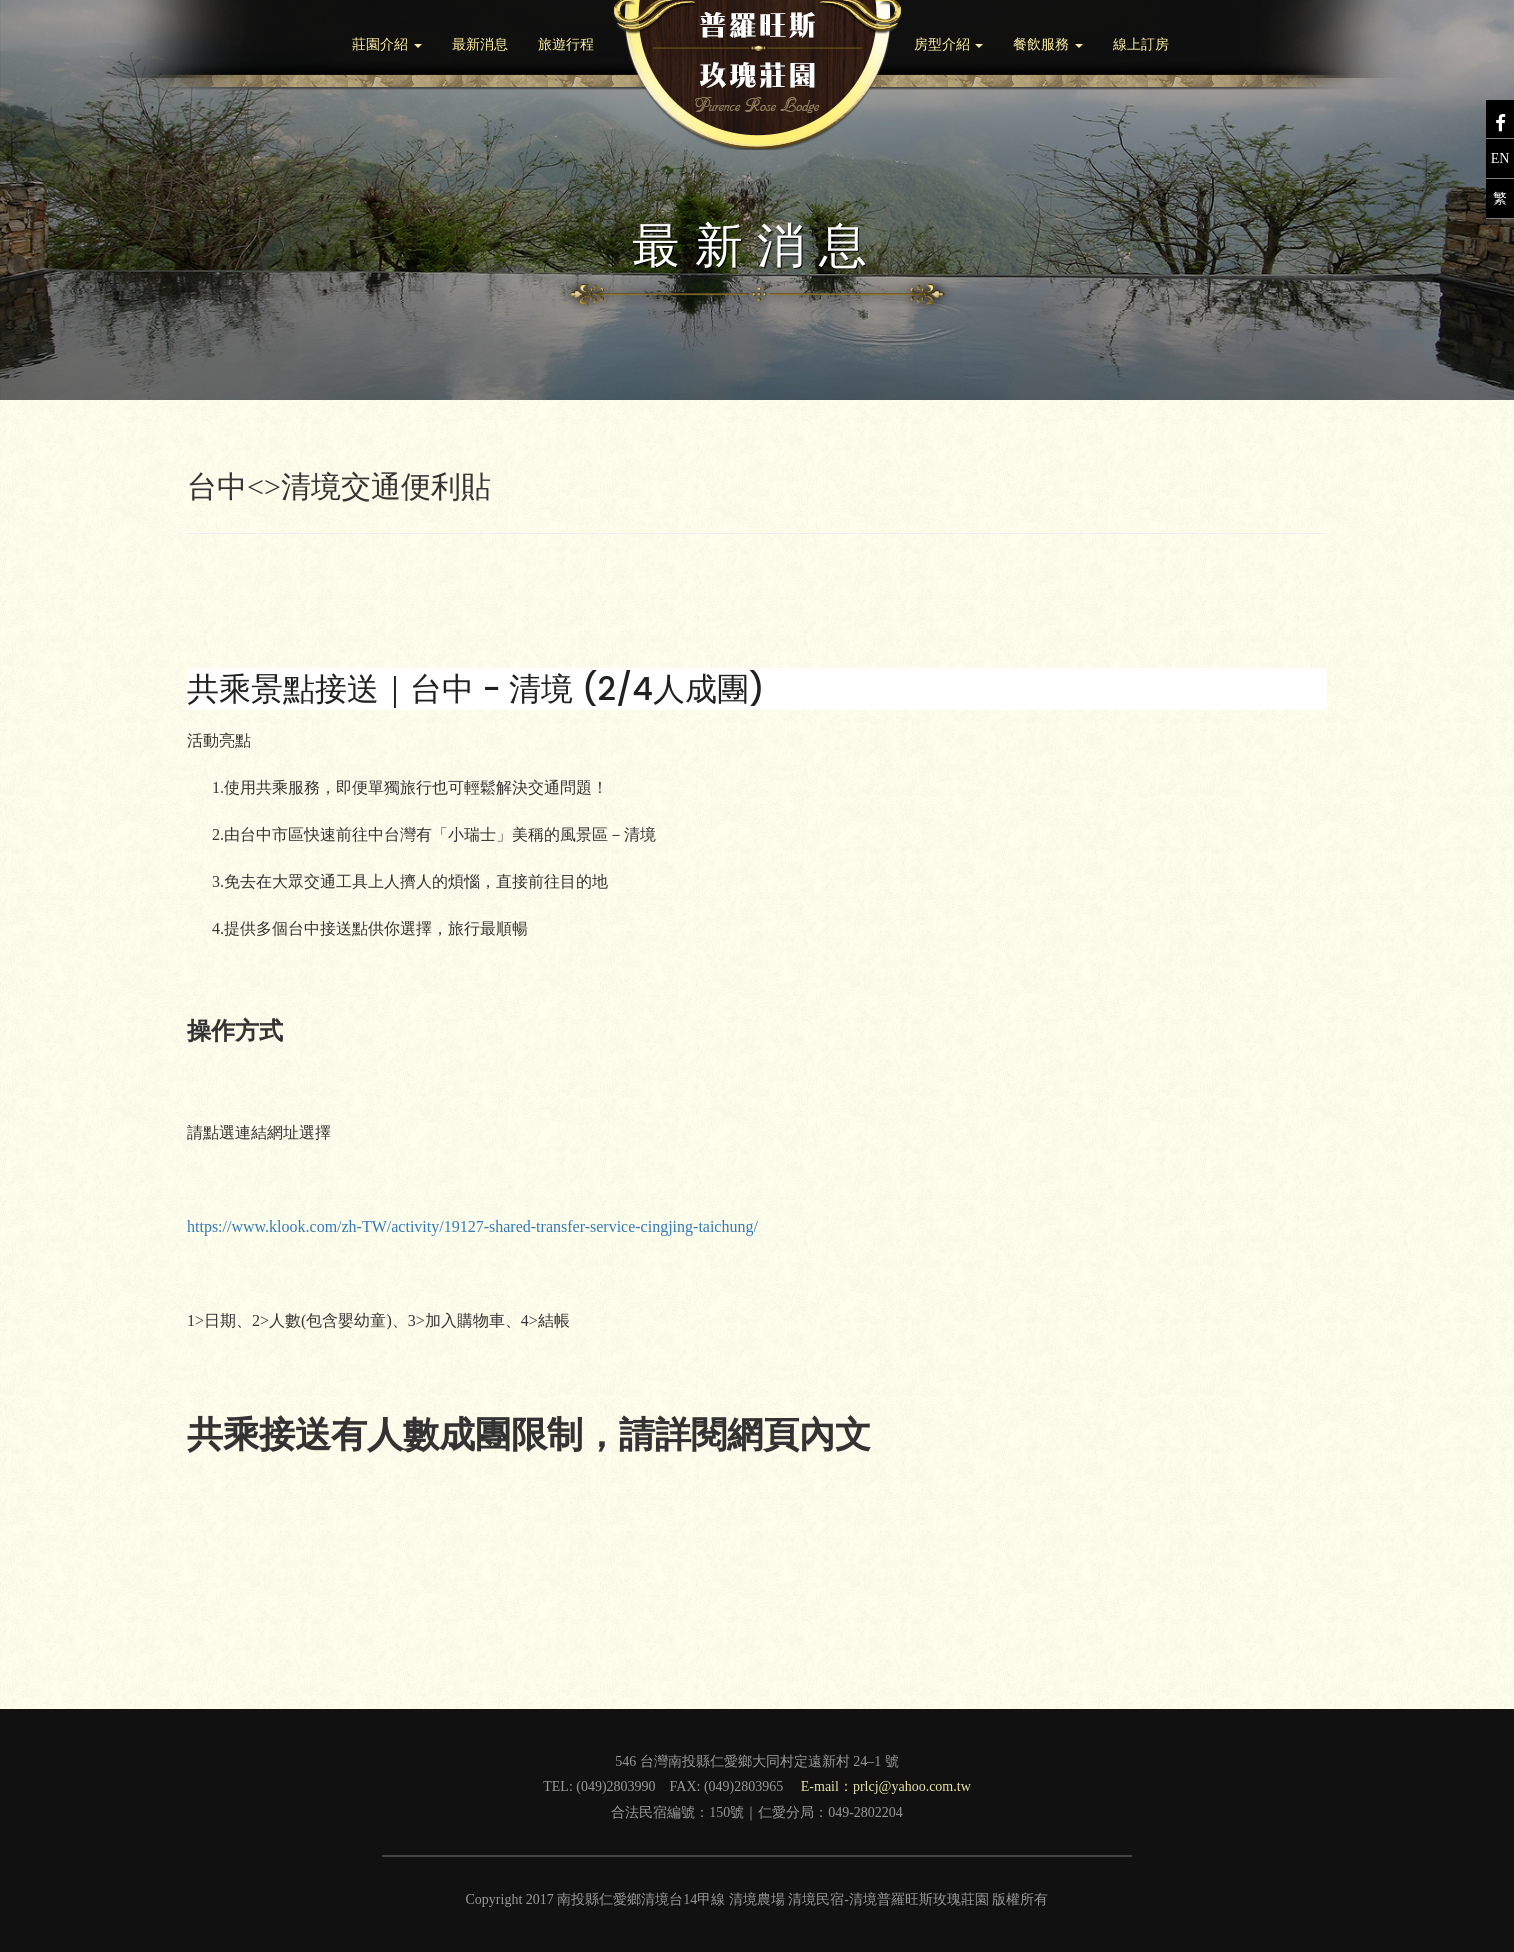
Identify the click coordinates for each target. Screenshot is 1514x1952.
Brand (757, 75)
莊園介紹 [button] (387, 44)
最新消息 (480, 44)
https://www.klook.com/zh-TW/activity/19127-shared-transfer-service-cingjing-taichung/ (472, 1226)
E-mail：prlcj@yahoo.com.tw (886, 1786)
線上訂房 (1141, 44)
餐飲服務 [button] (1048, 44)
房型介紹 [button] (949, 44)
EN (1500, 158)
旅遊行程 (566, 44)
